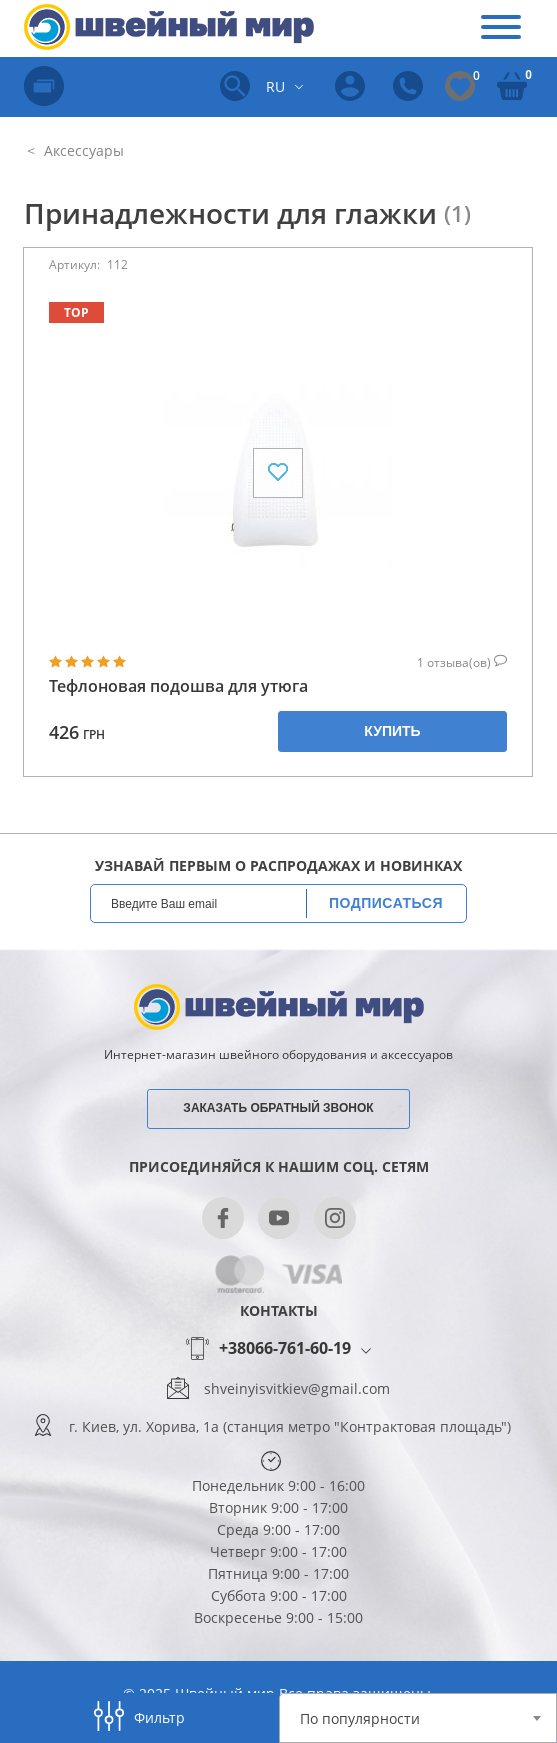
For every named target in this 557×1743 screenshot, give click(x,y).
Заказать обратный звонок (278, 1108)
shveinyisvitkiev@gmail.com (297, 1389)
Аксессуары (82, 150)
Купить (392, 731)
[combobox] (418, 1718)
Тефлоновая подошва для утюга (178, 686)
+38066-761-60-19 (285, 1349)
